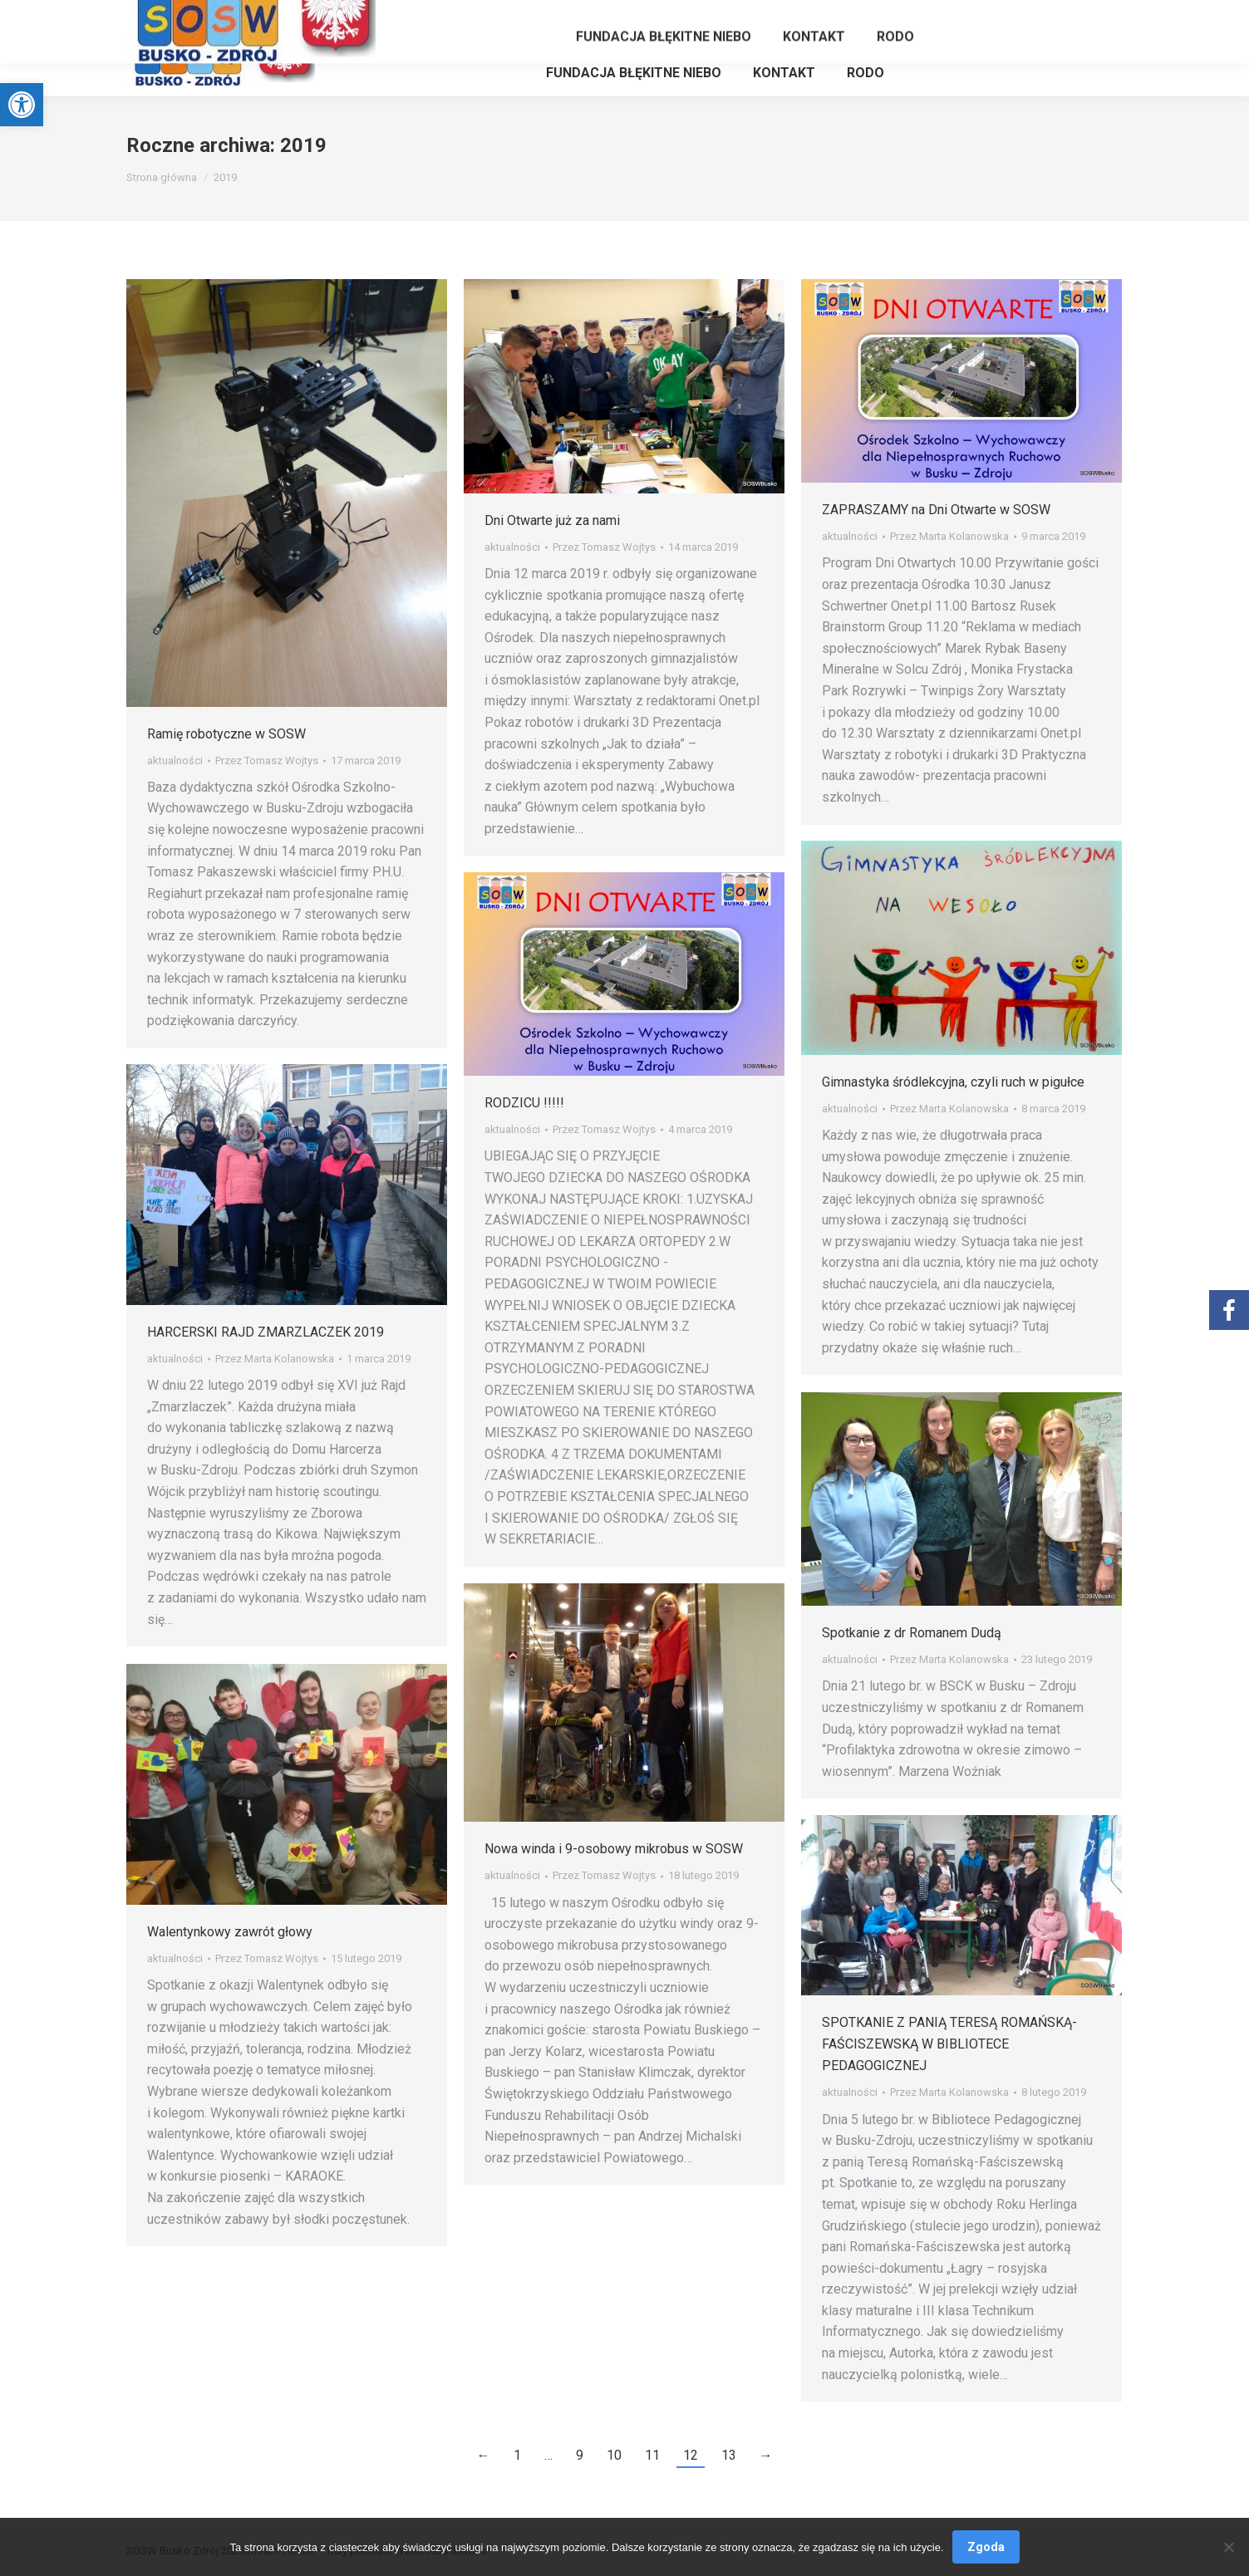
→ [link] (766, 2455)
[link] (21, 104)
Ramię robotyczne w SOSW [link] (226, 734)
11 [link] (652, 2455)
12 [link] (690, 2455)
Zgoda (986, 2547)
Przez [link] (266, 760)
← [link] (483, 2455)
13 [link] (728, 2455)
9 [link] (579, 2455)
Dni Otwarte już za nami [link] (552, 520)
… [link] (548, 2455)
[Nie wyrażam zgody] (1228, 2547)
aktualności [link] (175, 760)
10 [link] (614, 2455)
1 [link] (517, 2455)
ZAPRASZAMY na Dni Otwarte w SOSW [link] (936, 510)
